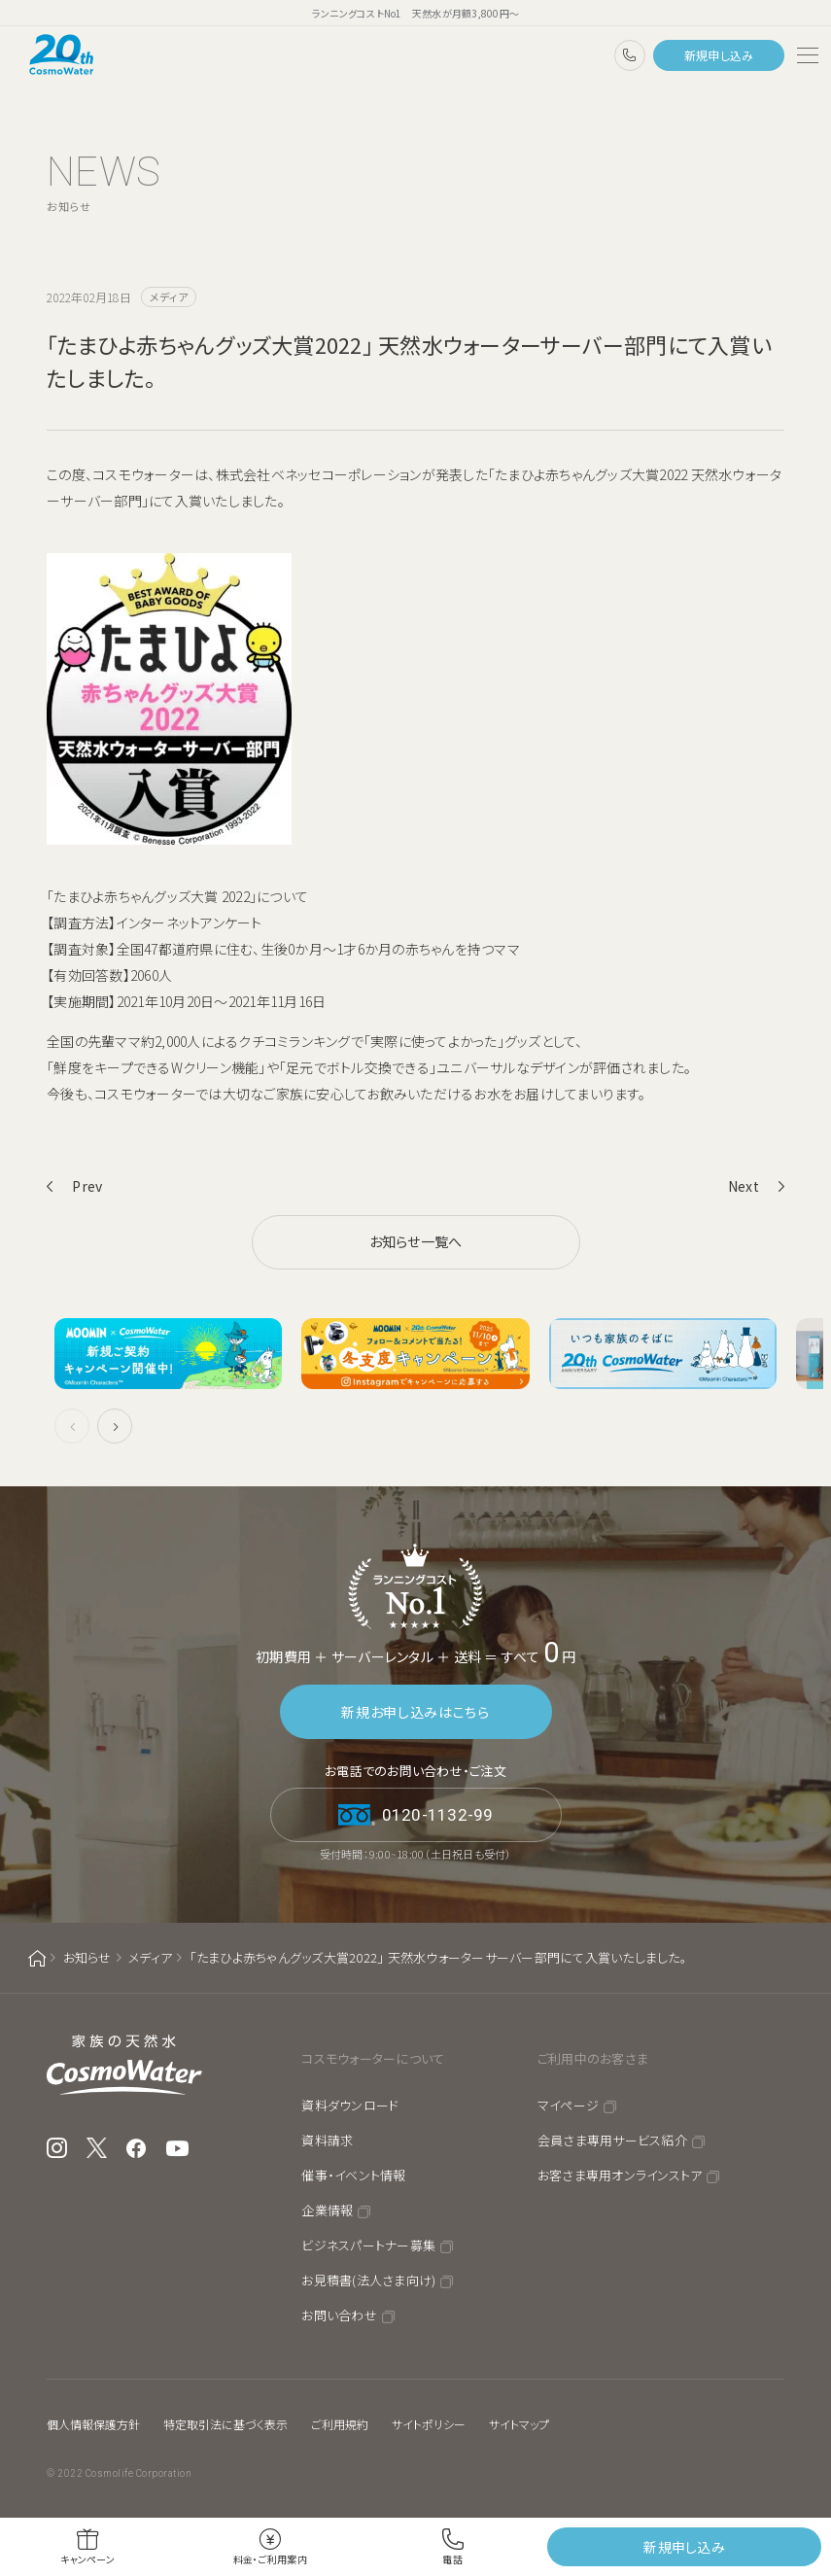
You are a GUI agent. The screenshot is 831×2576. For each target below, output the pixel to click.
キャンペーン (87, 2559)
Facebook (136, 2148)
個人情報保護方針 (93, 2424)
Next (743, 1186)
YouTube (178, 2148)
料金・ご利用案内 (270, 2559)
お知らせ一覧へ (416, 1241)
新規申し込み (719, 55)
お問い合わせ (339, 2315)
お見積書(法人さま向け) (368, 2280)
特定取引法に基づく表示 (225, 2424)
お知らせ (87, 1957)
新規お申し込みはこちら (415, 1712)
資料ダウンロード (349, 2105)
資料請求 (327, 2140)
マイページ (568, 2105)
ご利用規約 (339, 2424)
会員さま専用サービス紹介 (612, 2140)
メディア (150, 1957)
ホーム (37, 1958)
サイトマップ (519, 2424)
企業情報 (327, 2210)
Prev (87, 1186)
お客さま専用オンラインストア (620, 2175)
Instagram (57, 2148)
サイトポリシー (429, 2424)
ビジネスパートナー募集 (368, 2245)
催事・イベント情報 (353, 2175)
